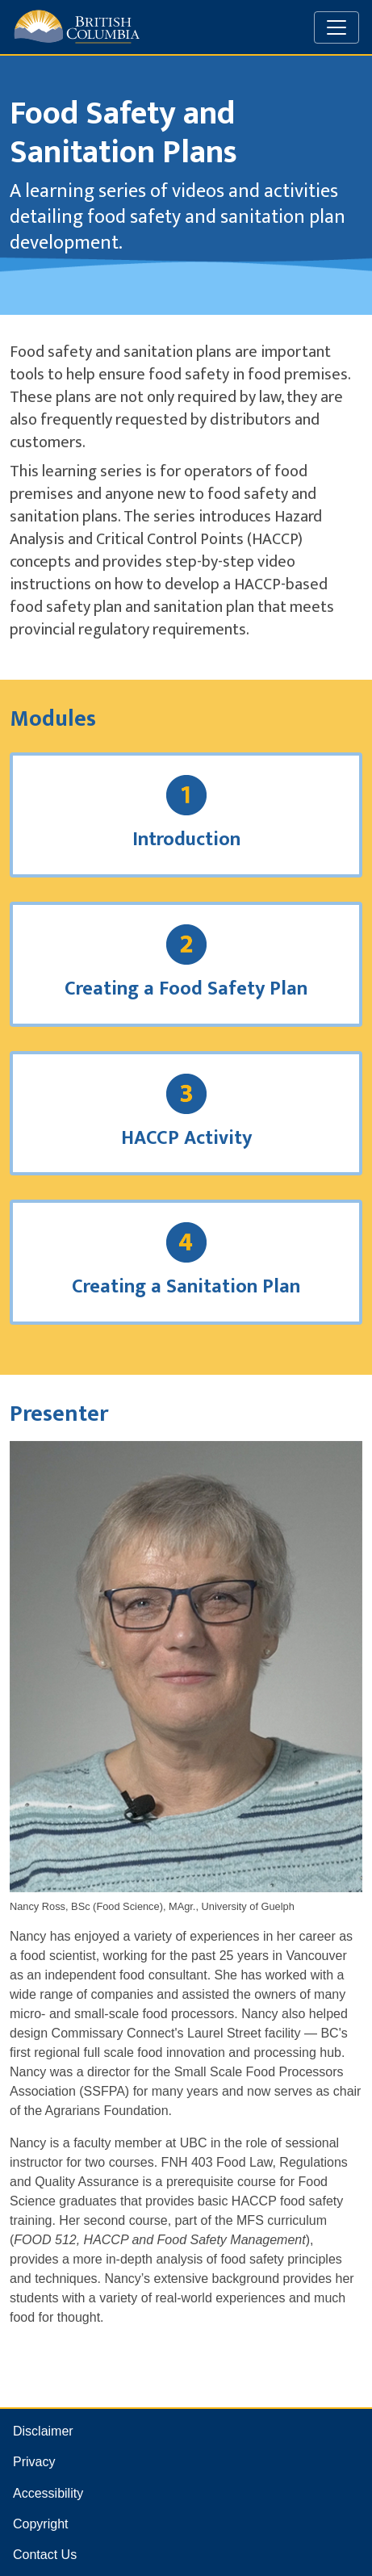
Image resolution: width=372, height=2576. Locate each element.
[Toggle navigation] (336, 27)
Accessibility (48, 2493)
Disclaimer (43, 2431)
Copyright (40, 2524)
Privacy (34, 2462)
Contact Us (45, 2554)
